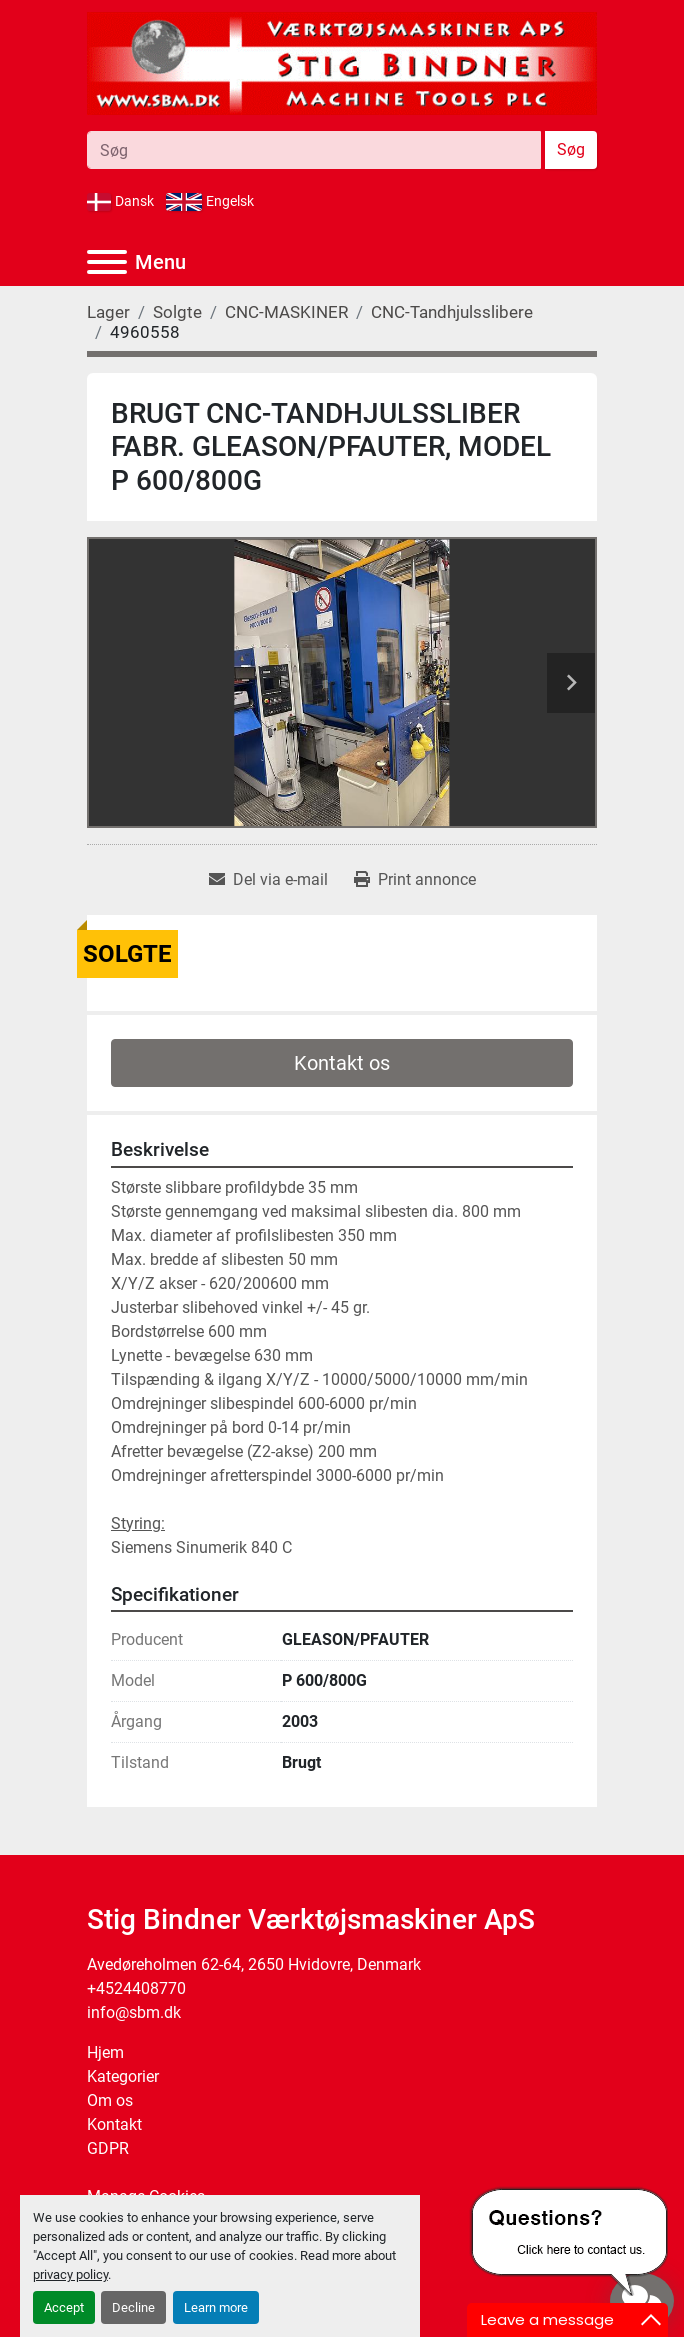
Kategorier (123, 2076)
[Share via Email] (268, 880)
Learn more (216, 2307)
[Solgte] (177, 312)
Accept (64, 2307)
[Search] (314, 150)
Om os (110, 2100)
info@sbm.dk (134, 2012)
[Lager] (108, 312)
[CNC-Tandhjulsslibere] (452, 312)
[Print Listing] (415, 880)
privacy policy (70, 2274)
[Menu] (107, 262)
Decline (133, 2307)
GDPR (108, 2148)
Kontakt (114, 2124)
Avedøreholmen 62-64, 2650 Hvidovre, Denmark (254, 1964)
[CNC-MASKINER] (286, 312)
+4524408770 (136, 1988)
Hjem (105, 2052)
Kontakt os (342, 1063)
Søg (571, 149)
